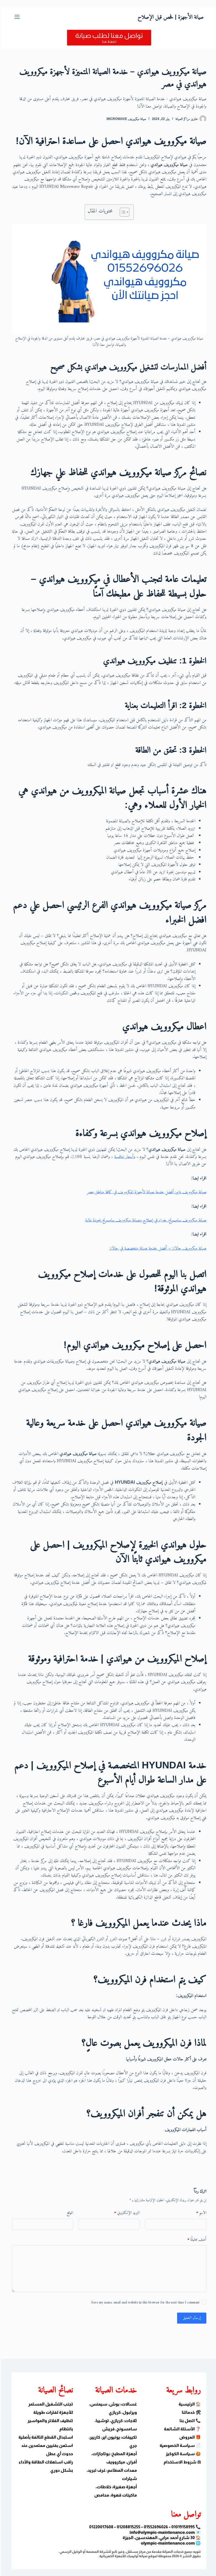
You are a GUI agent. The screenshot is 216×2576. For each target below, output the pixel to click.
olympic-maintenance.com (167, 2543)
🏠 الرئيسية (188, 2404)
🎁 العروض (189, 2437)
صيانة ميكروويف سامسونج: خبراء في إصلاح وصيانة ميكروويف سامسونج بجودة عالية (144, 1220)
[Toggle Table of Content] (120, 212)
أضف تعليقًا (195, 2239)
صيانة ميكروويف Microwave (125, 119)
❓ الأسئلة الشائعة (181, 2428)
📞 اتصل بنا (189, 2420)
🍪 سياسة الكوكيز (182, 2453)
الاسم (200, 2213)
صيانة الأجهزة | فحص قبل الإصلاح (169, 17)
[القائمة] (16, 16)
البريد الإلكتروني (125, 2213)
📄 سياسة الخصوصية (179, 2445)
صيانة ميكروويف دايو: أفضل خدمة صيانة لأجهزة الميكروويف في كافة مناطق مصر (145, 1192)
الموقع (68, 2213)
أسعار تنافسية (122, 1157)
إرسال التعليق (191, 2318)
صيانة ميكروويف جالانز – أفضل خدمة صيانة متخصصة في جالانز (156, 1248)
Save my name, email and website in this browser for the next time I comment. (143, 2302)
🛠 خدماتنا (190, 2412)
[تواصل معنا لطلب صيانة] (108, 38)
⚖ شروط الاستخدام (181, 2462)
